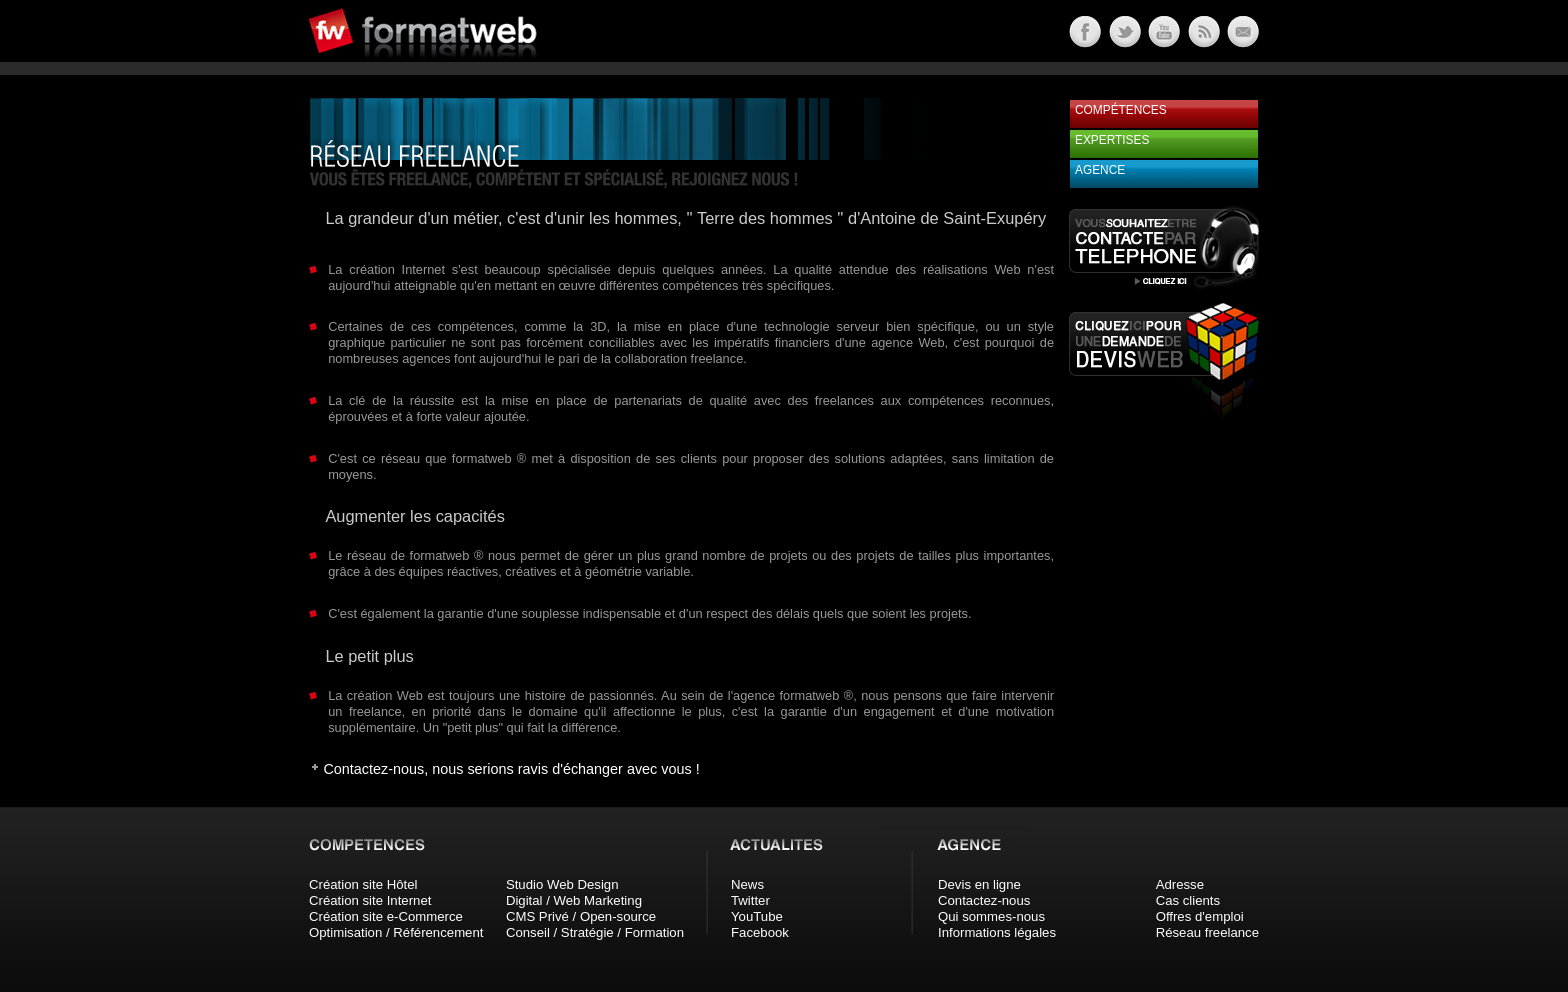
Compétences (1121, 110)
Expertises (1112, 140)
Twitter (750, 900)
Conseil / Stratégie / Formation (595, 932)
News (747, 884)
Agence (1100, 170)
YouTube (757, 916)
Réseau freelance (1207, 932)
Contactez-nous (984, 900)
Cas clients (1188, 900)
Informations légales (997, 932)
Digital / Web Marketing (574, 900)
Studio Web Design (562, 884)
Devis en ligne (979, 884)
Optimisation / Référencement (396, 932)
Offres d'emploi (1200, 916)
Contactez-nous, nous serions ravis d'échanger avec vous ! (511, 769)
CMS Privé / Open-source (581, 916)
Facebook (760, 932)
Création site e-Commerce (386, 916)
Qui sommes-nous (991, 916)
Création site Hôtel (363, 884)
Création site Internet (370, 900)
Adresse (1180, 884)
